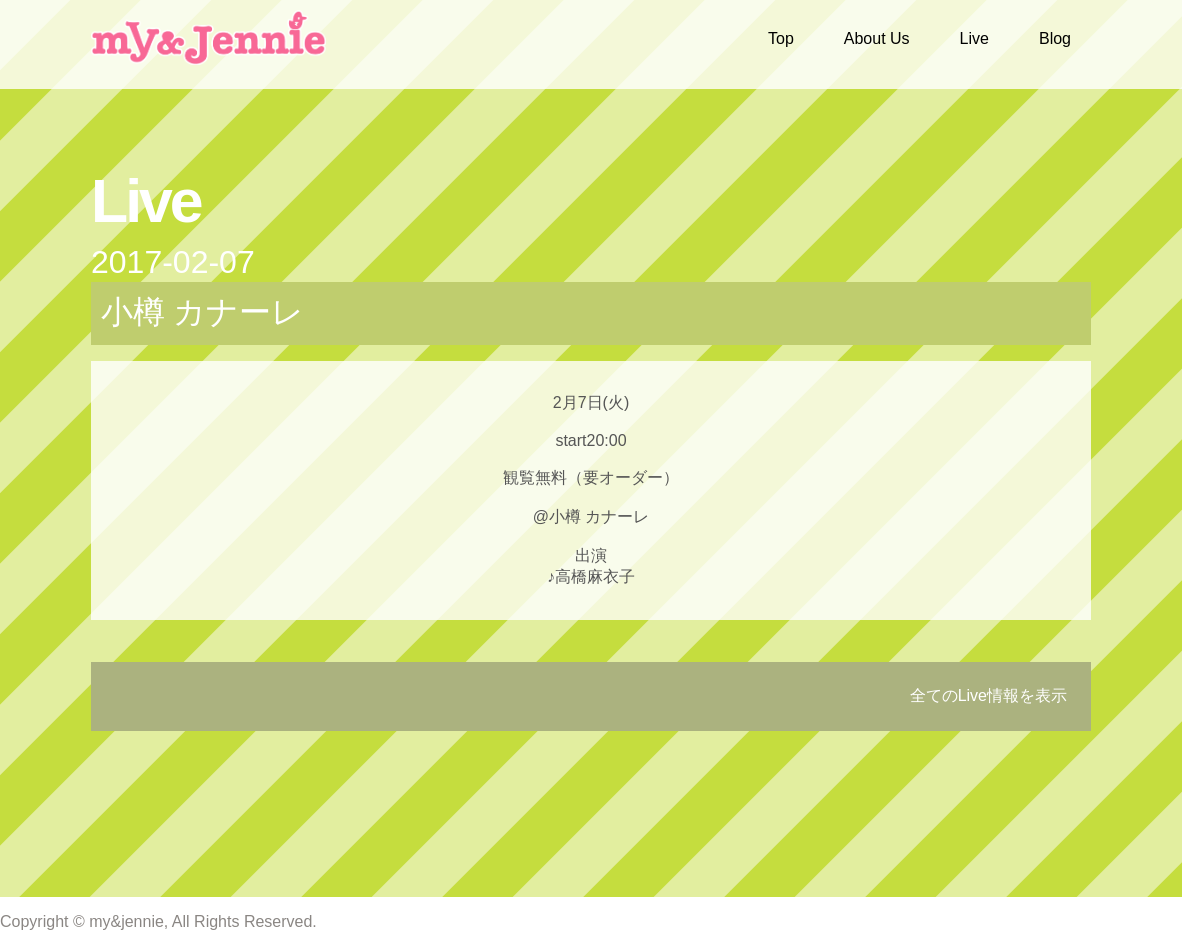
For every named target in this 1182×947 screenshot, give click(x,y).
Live (974, 38)
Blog (1055, 38)
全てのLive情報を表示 (988, 695)
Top (781, 38)
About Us (877, 38)
